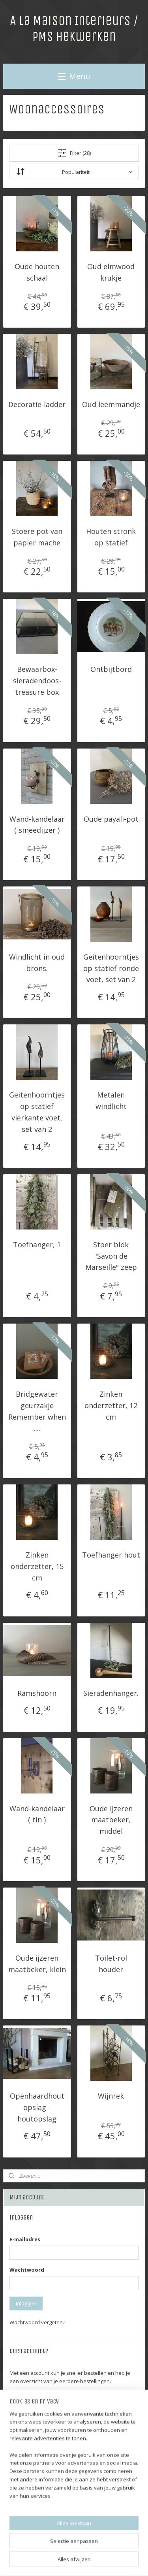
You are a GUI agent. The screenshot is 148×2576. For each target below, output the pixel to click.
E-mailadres (24, 2239)
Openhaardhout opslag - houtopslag (37, 2107)
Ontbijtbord (111, 669)
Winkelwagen (31, 2477)
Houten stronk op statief (111, 536)
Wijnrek (111, 2096)
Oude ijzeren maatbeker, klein (37, 1963)
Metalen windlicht (111, 1100)
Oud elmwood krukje (111, 272)
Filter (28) (74, 153)
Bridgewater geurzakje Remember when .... (37, 1411)
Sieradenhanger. (111, 1693)
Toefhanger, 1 (37, 1244)
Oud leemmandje (111, 404)
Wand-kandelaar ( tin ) (37, 1814)
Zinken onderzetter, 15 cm (37, 1566)
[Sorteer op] (74, 172)
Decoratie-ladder (37, 404)
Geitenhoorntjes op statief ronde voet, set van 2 (111, 968)
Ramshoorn (36, 1693)
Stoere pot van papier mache (37, 536)
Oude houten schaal (37, 272)
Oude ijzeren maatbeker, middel (111, 1820)
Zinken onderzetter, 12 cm (110, 1405)
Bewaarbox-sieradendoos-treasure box (37, 681)
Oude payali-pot (111, 819)
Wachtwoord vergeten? (37, 2322)
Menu (74, 76)
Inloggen (26, 2303)
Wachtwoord (26, 2269)
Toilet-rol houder (111, 1963)
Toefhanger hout (111, 1555)
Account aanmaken (39, 2400)
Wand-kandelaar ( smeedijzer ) (37, 824)
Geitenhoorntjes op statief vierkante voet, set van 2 (37, 1112)
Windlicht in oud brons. (37, 962)
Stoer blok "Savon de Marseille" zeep (111, 1256)
